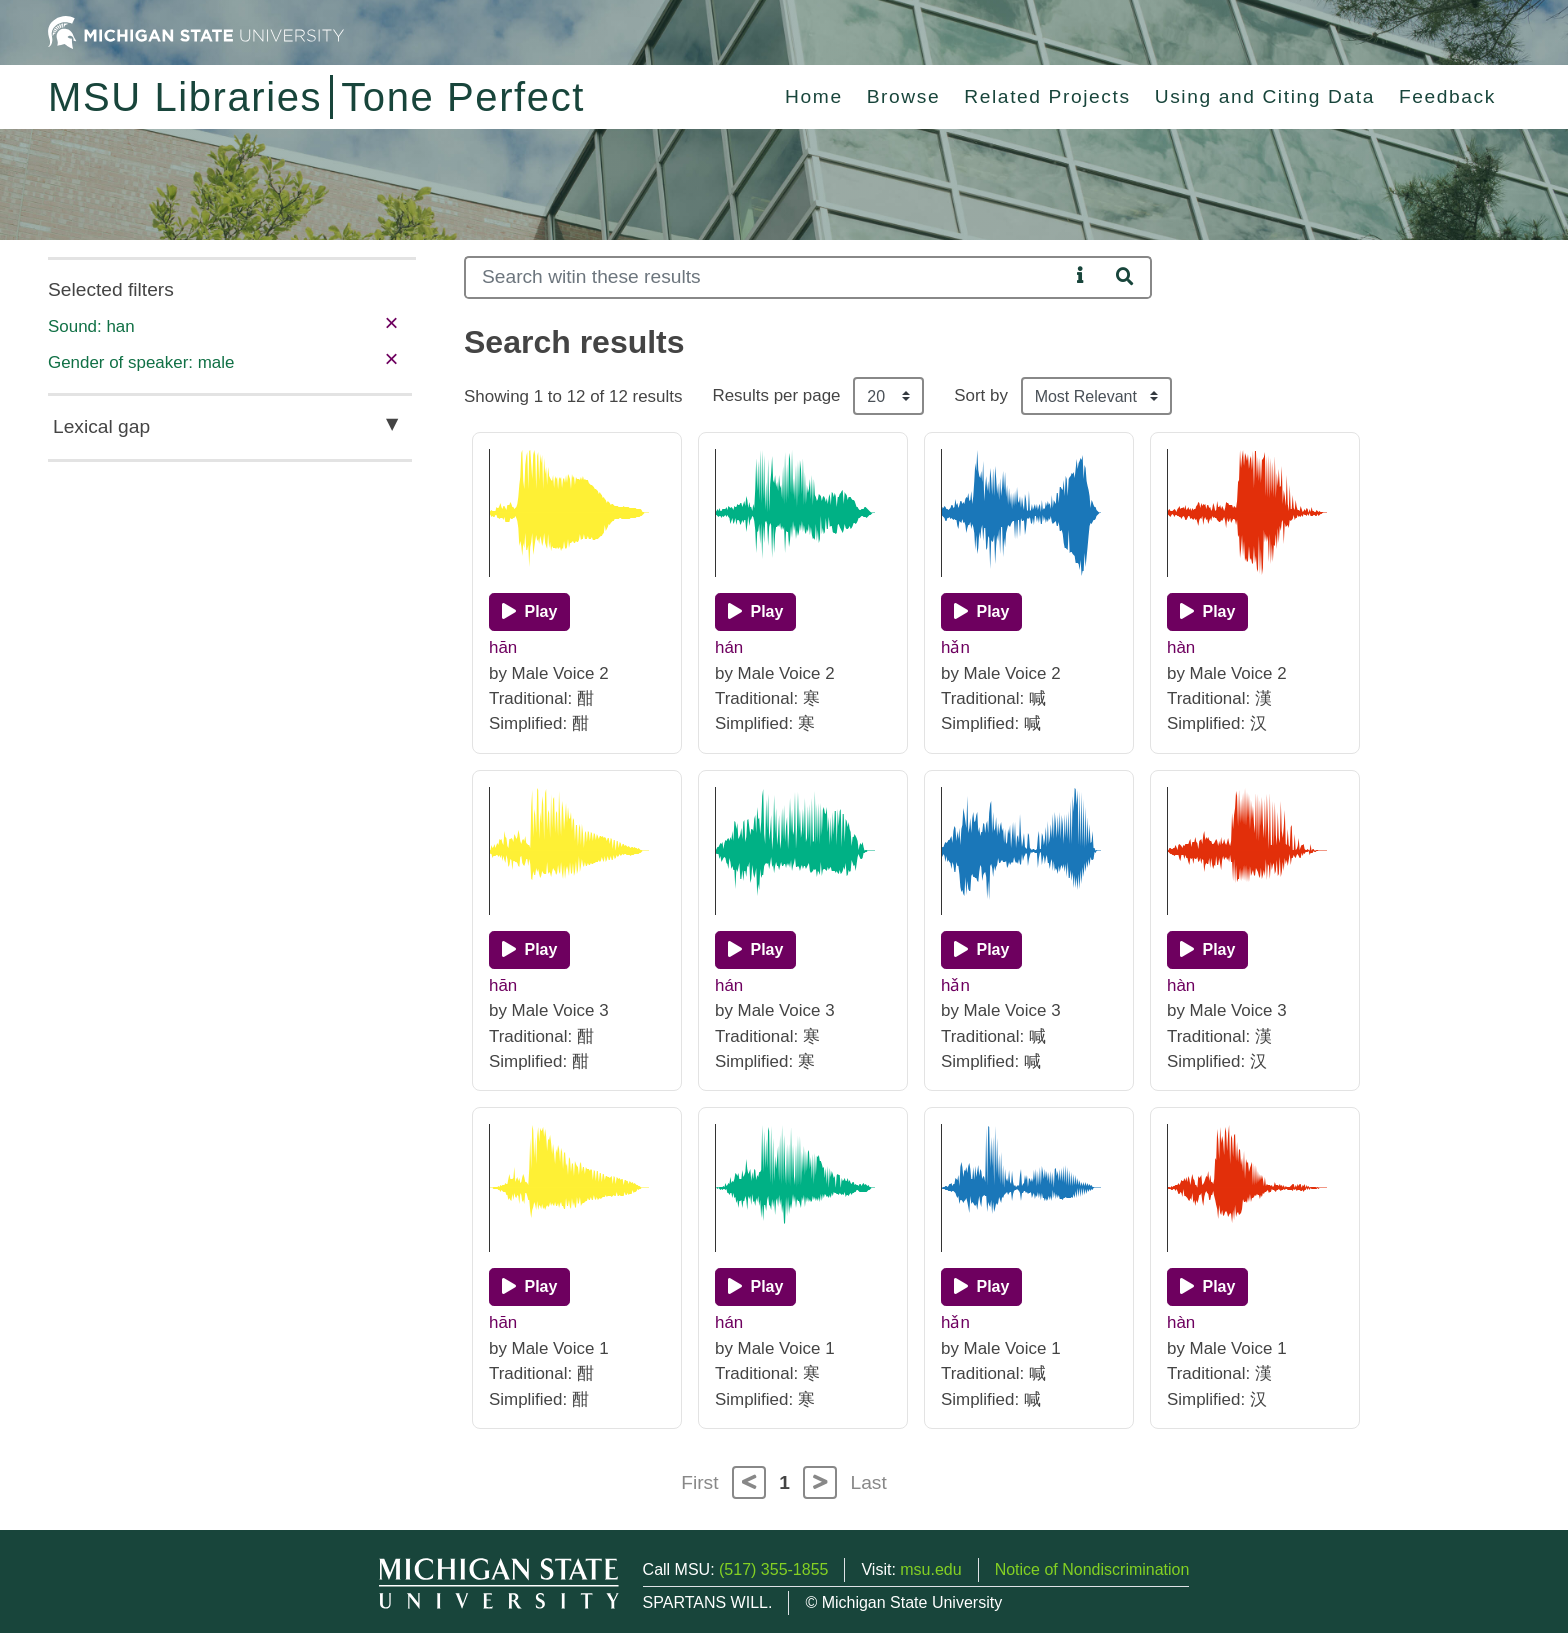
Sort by (981, 395)
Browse (904, 96)
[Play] (529, 612)
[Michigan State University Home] (196, 31)
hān (503, 647)
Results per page (776, 395)
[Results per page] (888, 396)
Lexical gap (101, 426)
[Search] (766, 277)
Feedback (1447, 96)
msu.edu (930, 1569)
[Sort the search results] (1096, 396)
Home (814, 96)
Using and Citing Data (1265, 96)
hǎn (955, 647)
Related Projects (1047, 96)
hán (729, 647)
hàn (1181, 647)
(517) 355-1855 (773, 1569)
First (699, 1482)
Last (869, 1482)
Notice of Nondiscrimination (1092, 1569)
